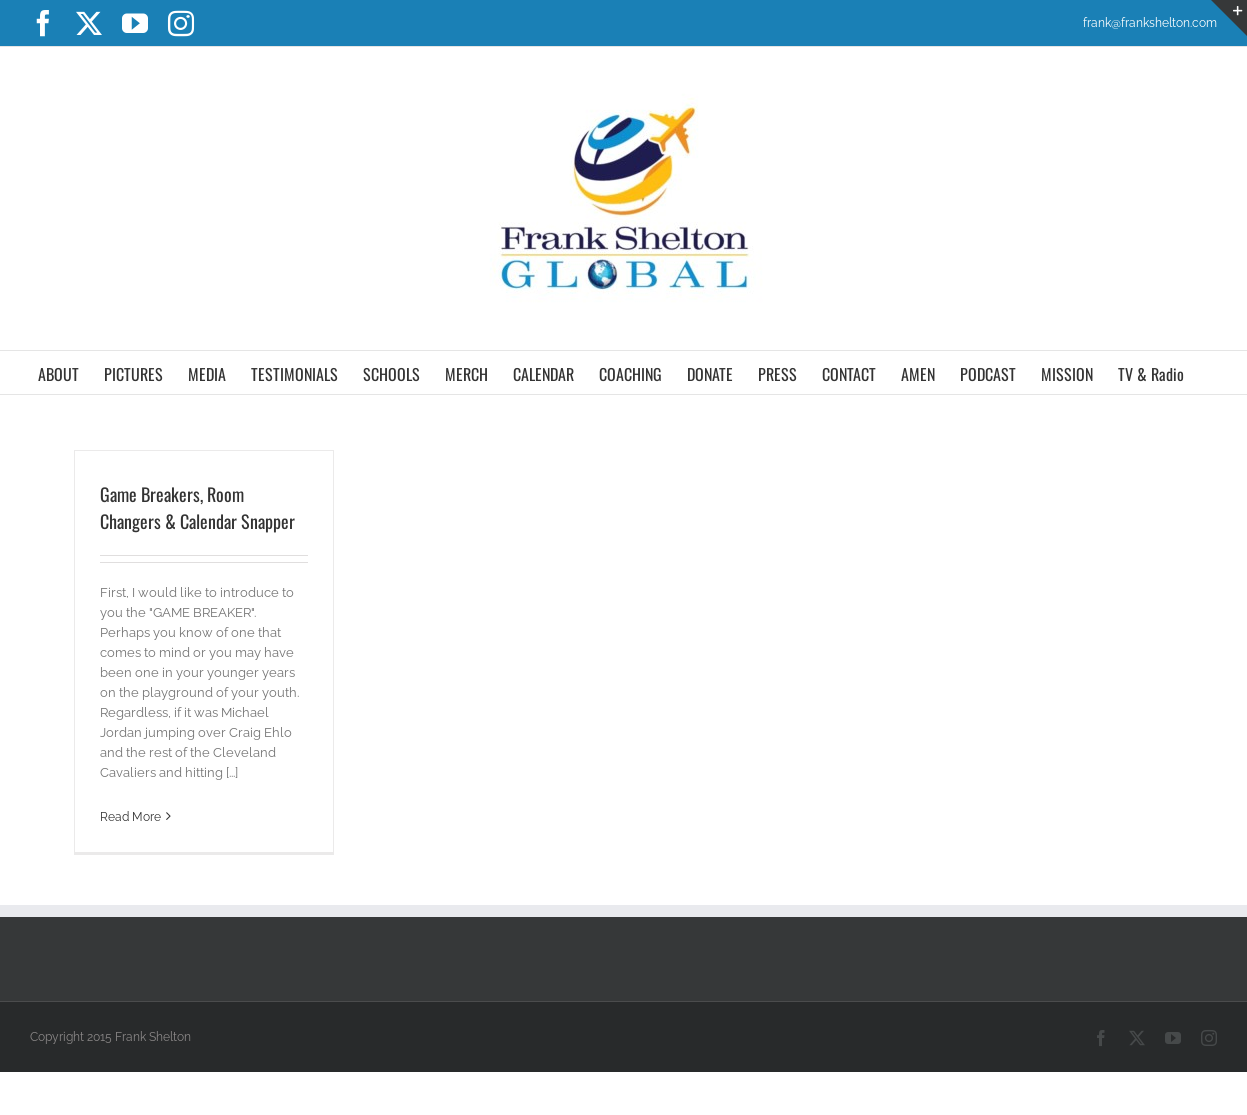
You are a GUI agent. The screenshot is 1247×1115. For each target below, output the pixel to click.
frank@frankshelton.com (1150, 23)
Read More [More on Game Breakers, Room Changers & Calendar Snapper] (130, 817)
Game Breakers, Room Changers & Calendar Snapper (197, 507)
